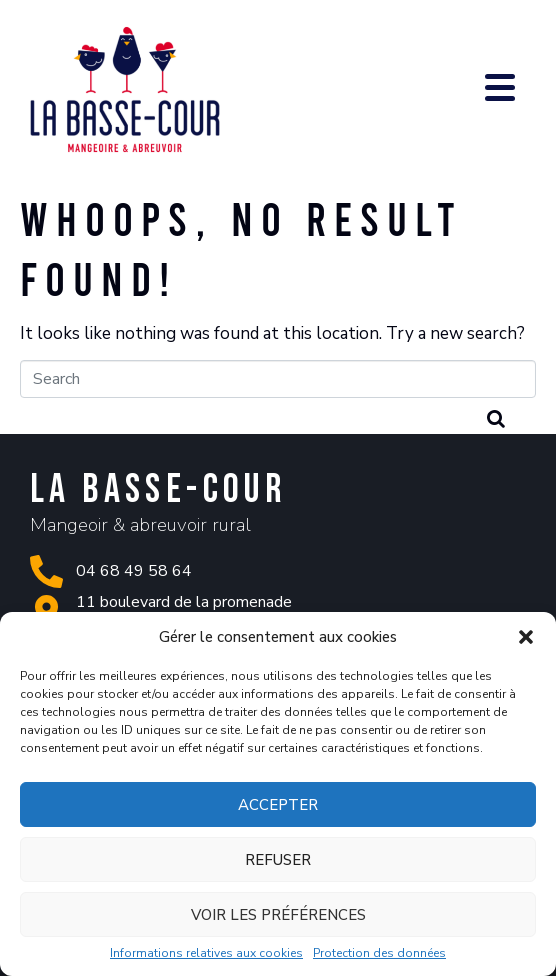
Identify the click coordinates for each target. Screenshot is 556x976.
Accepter (278, 805)
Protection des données (379, 954)
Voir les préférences (278, 915)
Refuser (278, 860)
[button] (526, 637)
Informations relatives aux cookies (206, 954)
